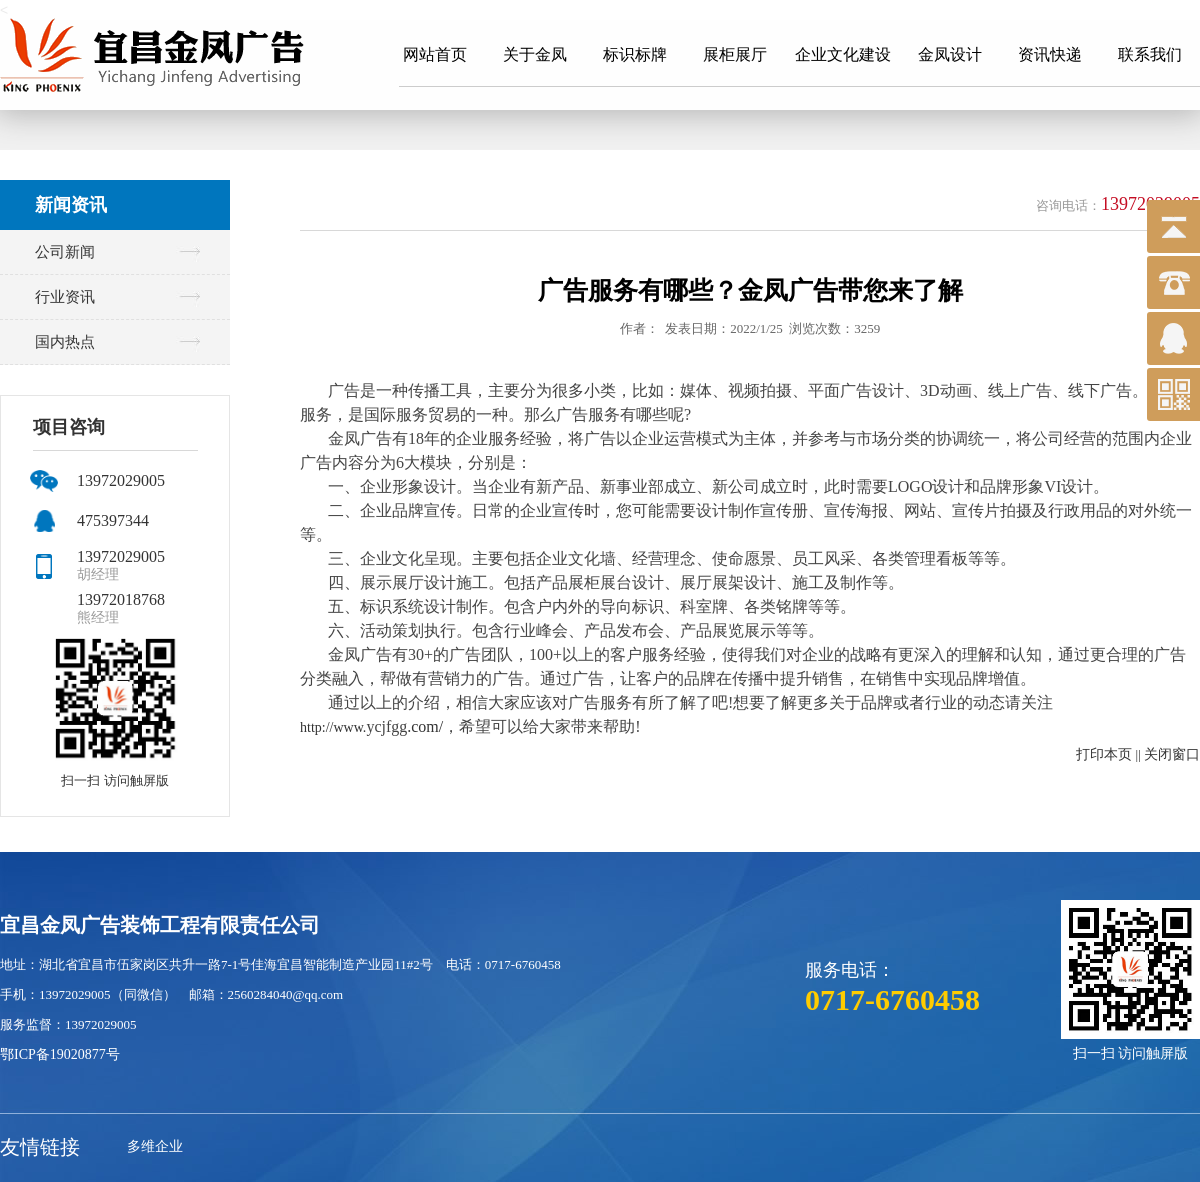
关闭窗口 (1172, 754)
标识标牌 (635, 54)
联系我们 (1150, 54)
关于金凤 (535, 54)
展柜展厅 (735, 54)
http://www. (333, 727)
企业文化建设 (843, 54)
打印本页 (1104, 754)
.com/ (425, 726)
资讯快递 (1050, 54)
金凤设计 (950, 54)
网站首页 (435, 54)
